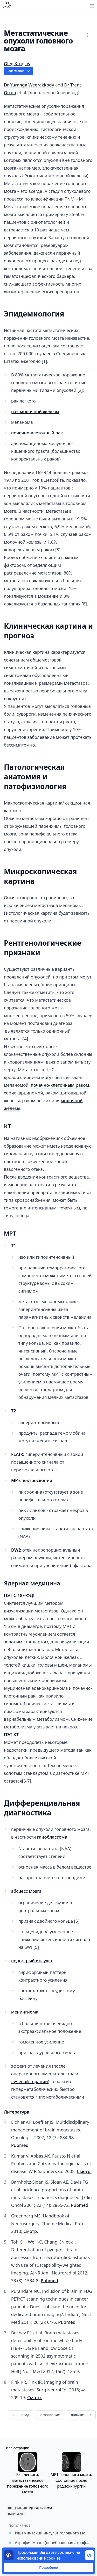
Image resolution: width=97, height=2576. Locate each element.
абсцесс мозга (26, 1891)
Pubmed (19, 2145)
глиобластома (52, 1837)
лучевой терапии (29, 2081)
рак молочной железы (35, 411)
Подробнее (48, 2567)
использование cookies (38, 2558)
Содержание (19, 71)
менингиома (24, 2012)
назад (20, 2414)
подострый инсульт (31, 1961)
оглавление (50, 2414)
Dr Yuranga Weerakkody (29, 85)
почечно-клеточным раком (60, 1085)
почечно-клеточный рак (37, 433)
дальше (81, 2414)
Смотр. (84, 2171)
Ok (89, 2555)
